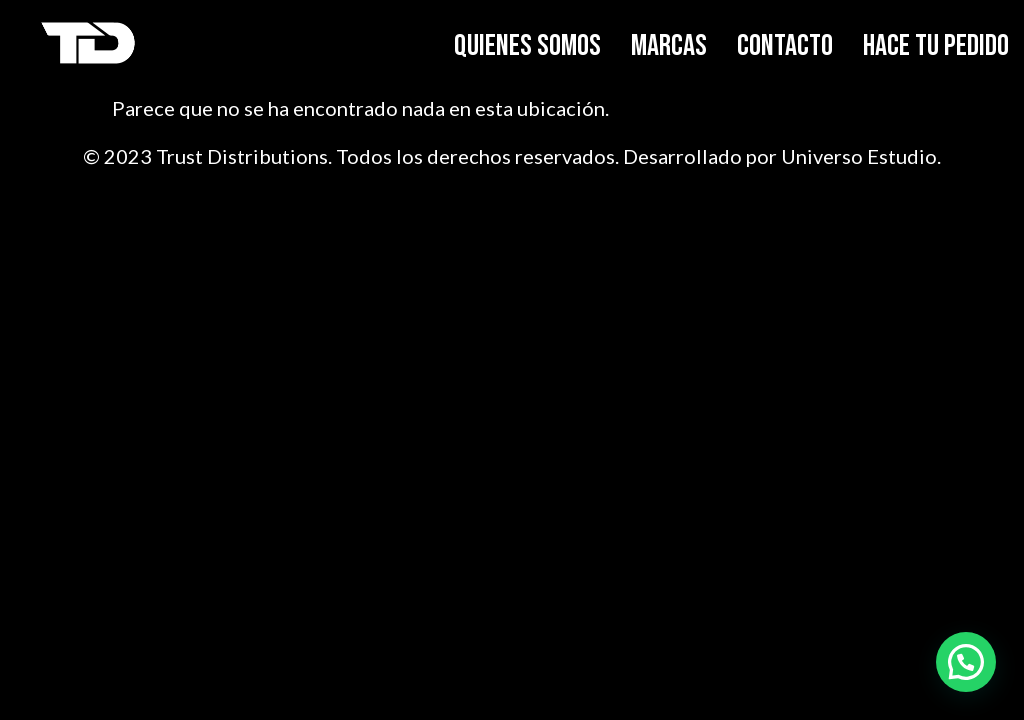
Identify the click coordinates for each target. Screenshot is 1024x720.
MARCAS (669, 46)
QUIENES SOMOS (527, 46)
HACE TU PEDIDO (936, 46)
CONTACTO (785, 46)
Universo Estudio (859, 156)
